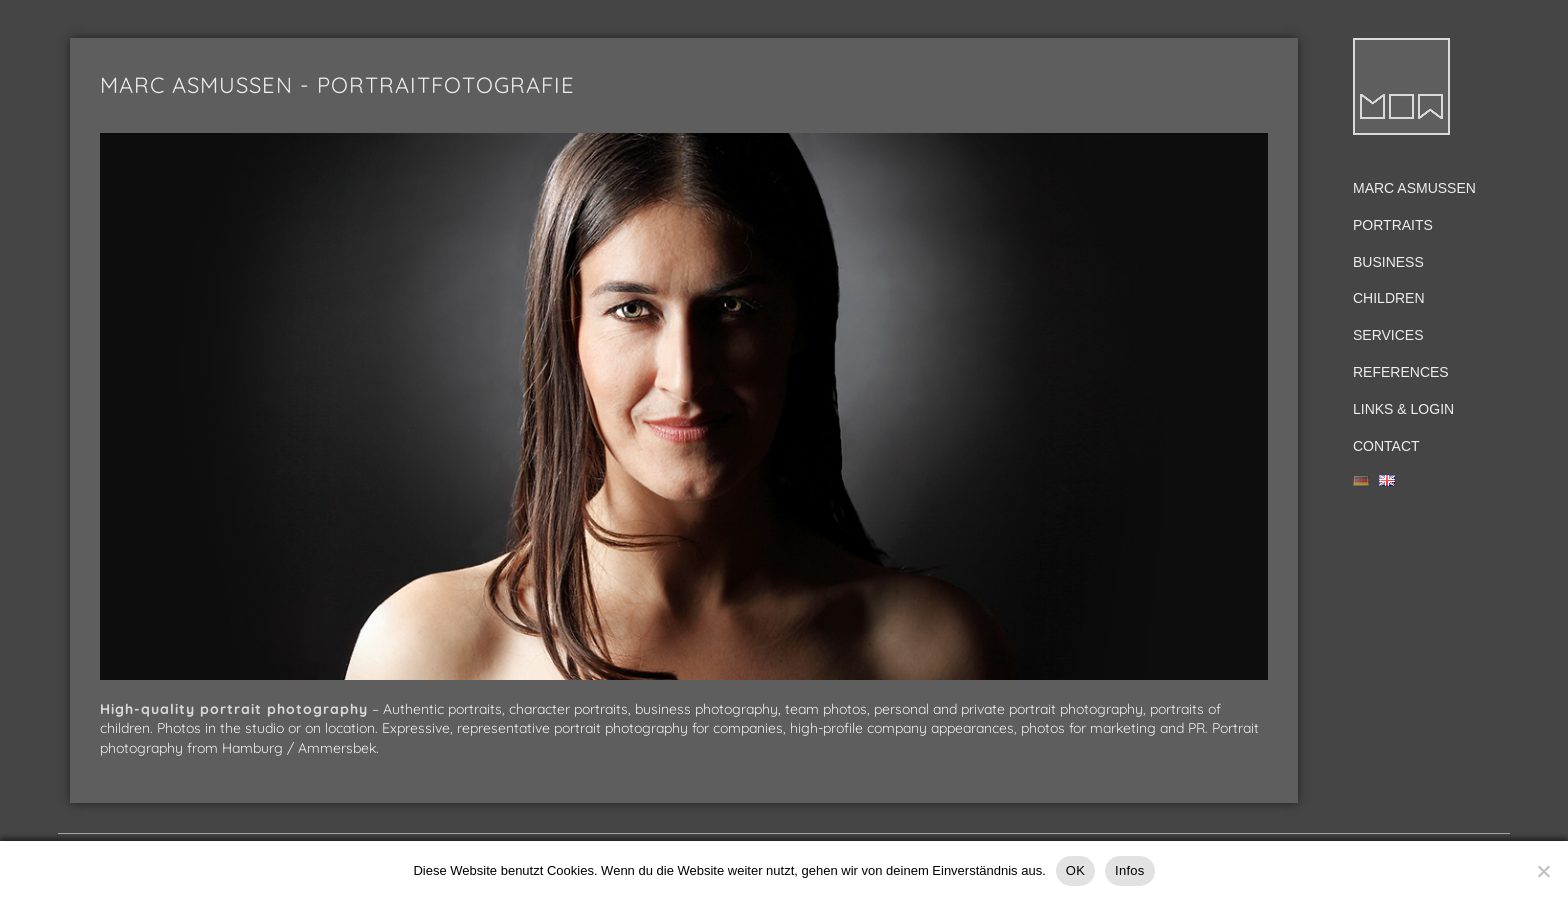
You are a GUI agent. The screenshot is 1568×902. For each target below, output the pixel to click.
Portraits (1393, 225)
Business (1388, 262)
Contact (1386, 446)
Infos (1129, 870)
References (1401, 372)
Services (1388, 335)
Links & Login (1403, 409)
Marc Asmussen (1414, 188)
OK (1075, 870)
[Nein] (1543, 871)
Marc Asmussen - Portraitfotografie (337, 85)
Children (1389, 298)
